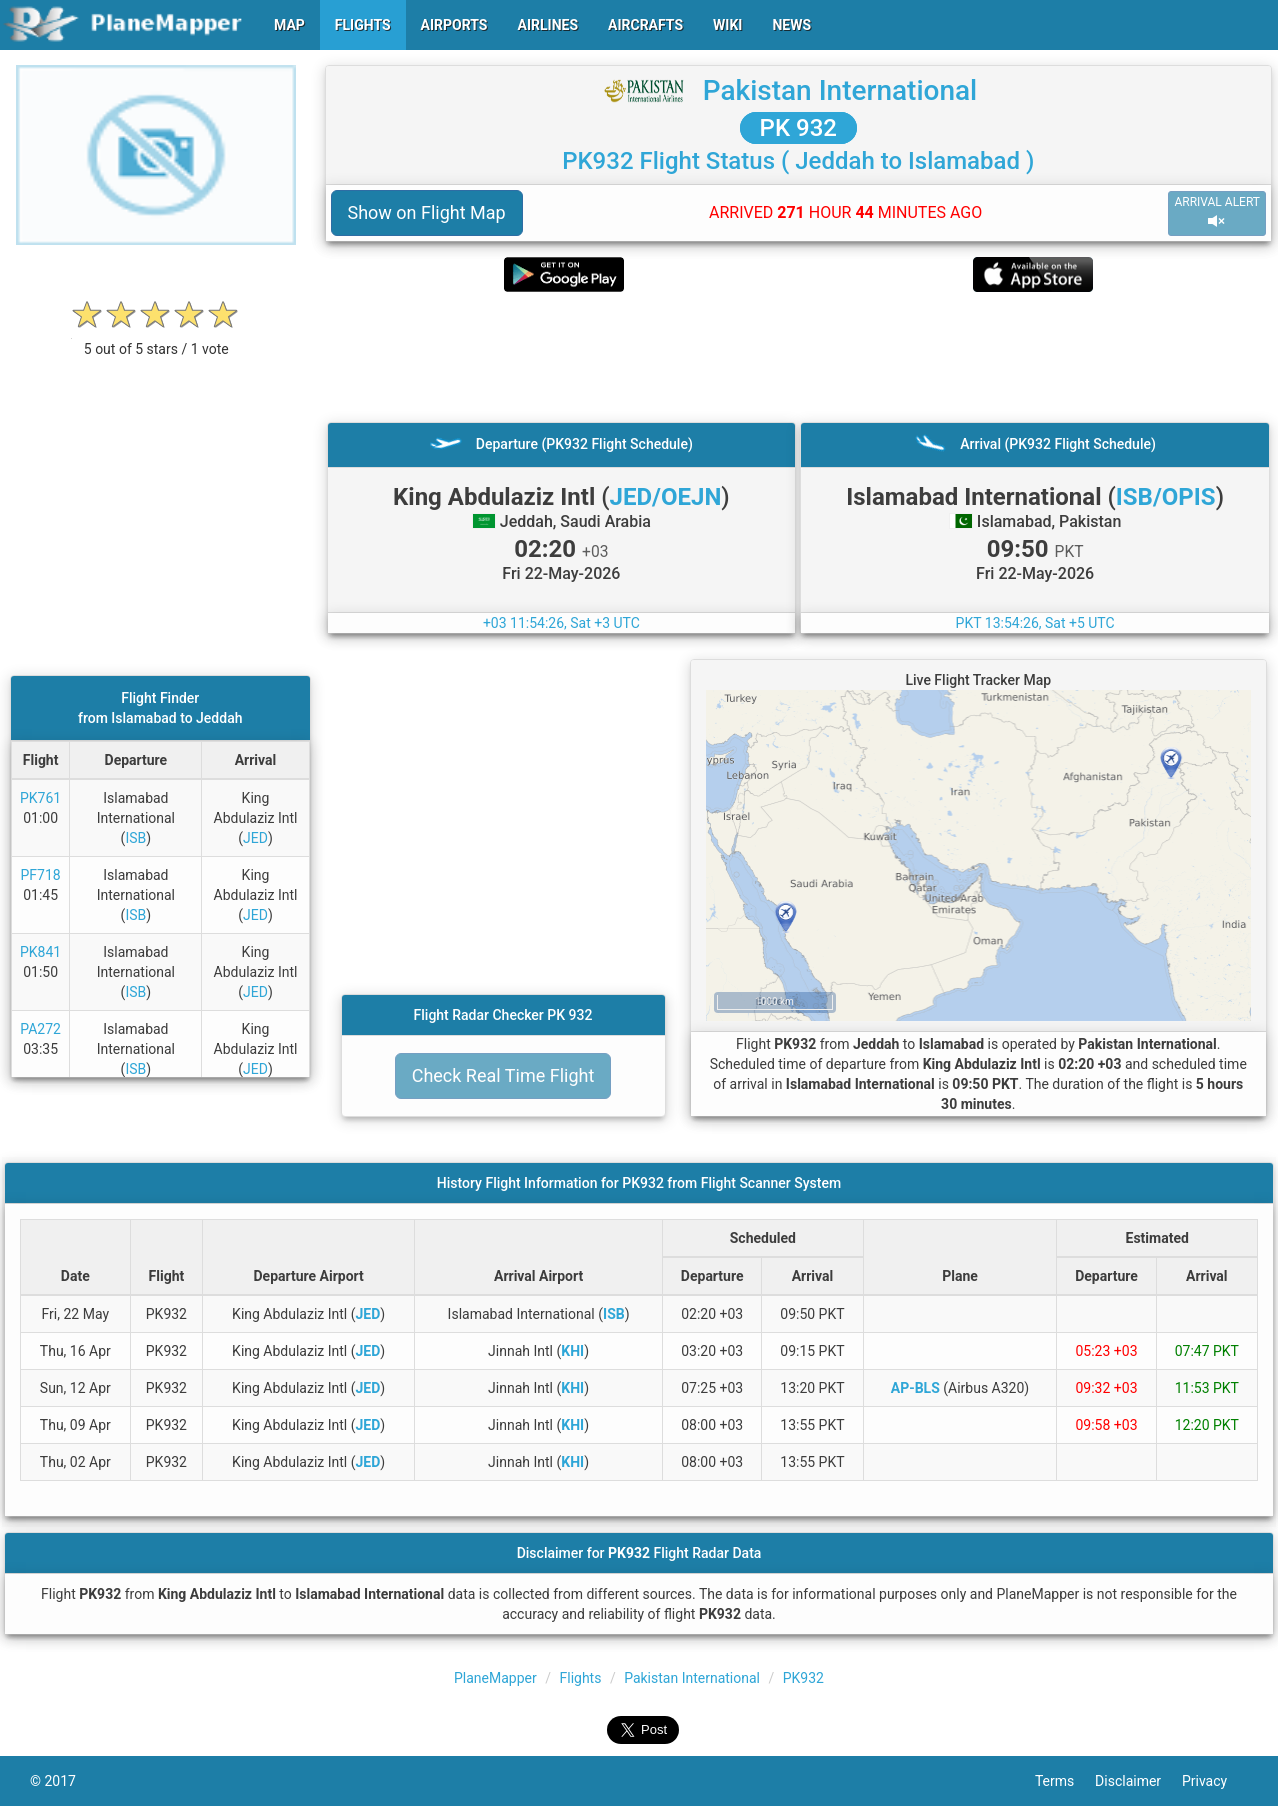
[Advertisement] (799, 357)
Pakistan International (840, 90)
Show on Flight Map (427, 212)
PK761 (40, 798)
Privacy (1215, 1781)
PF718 (41, 875)
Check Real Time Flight (503, 1075)
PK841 (40, 952)
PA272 (40, 1029)
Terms (1065, 1781)
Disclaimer (1138, 1781)
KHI (572, 1351)
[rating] (156, 338)
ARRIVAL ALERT (1217, 212)
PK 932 (798, 128)
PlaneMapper (495, 1678)
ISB (135, 838)
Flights (580, 1678)
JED (255, 838)
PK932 (803, 1678)
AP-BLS (915, 1388)
